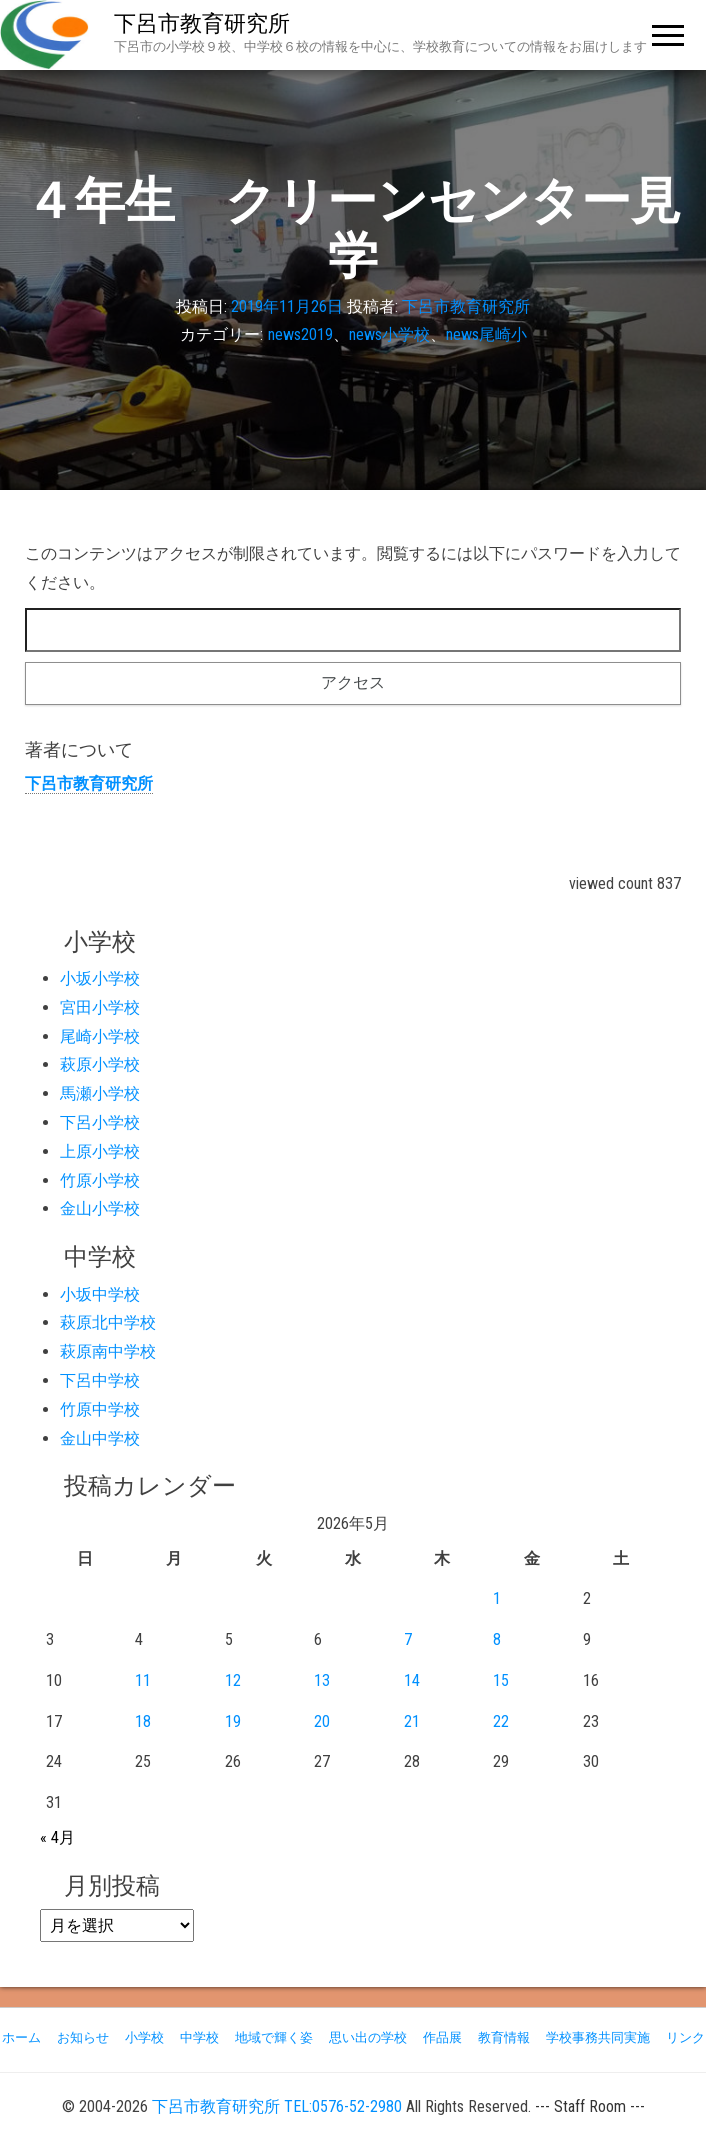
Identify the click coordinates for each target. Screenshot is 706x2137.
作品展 (442, 2037)
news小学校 (389, 335)
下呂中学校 (100, 1380)
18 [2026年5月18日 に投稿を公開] (143, 1721)
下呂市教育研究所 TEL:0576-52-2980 (277, 2106)
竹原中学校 (100, 1409)
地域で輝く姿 (274, 2037)
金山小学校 (100, 1208)
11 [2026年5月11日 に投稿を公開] (143, 1680)
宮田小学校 (100, 1007)
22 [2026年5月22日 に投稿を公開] (501, 1721)
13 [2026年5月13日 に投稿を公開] (322, 1680)
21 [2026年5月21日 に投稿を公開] (412, 1721)
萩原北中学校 (108, 1322)
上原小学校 (100, 1151)
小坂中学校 (100, 1294)
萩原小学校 (100, 1064)
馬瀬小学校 (100, 1093)
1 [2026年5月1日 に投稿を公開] (497, 1598)
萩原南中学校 (108, 1351)
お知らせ (83, 2037)
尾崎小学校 (100, 1036)
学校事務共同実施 (598, 2037)
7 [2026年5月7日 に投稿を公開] (408, 1639)
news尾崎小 (486, 335)
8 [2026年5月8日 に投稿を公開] (497, 1639)
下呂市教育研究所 (202, 23)
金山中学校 (100, 1438)
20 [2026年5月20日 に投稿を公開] (322, 1721)
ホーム (21, 2037)
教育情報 (504, 2037)
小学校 (144, 2037)
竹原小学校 (100, 1180)
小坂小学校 (100, 978)
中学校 (199, 2037)
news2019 (300, 335)
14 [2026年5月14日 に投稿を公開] (412, 1680)
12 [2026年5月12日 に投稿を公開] (233, 1680)
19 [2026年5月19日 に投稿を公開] (233, 1721)
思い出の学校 (368, 2037)
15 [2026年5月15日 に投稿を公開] (501, 1680)
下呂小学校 (100, 1122)
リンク (685, 2037)
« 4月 (57, 1837)
